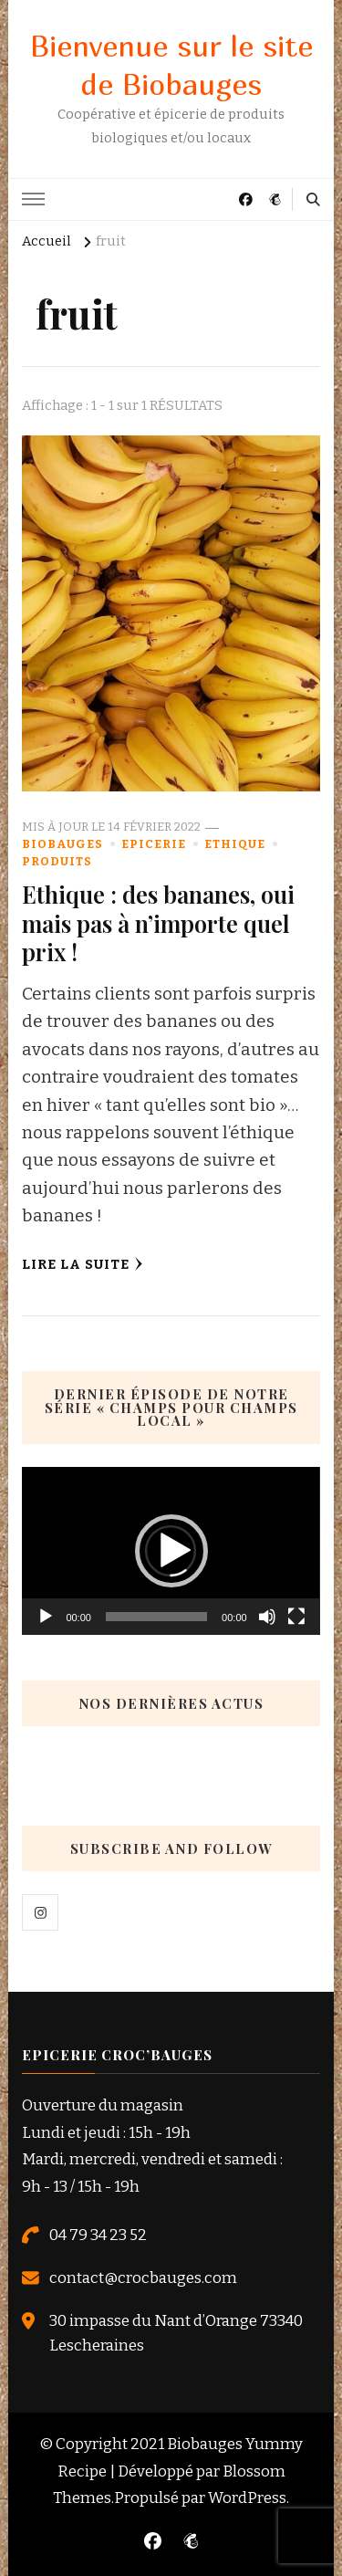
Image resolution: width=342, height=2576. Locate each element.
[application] (170, 1551)
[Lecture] (45, 1616)
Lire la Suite (82, 1264)
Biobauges (62, 844)
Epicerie (153, 844)
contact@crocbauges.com (143, 2277)
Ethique (234, 844)
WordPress (247, 2497)
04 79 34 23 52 (98, 2234)
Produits (57, 861)
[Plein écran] (296, 1616)
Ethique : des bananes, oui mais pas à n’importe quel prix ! (158, 923)
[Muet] (267, 1616)
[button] (171, 1550)
